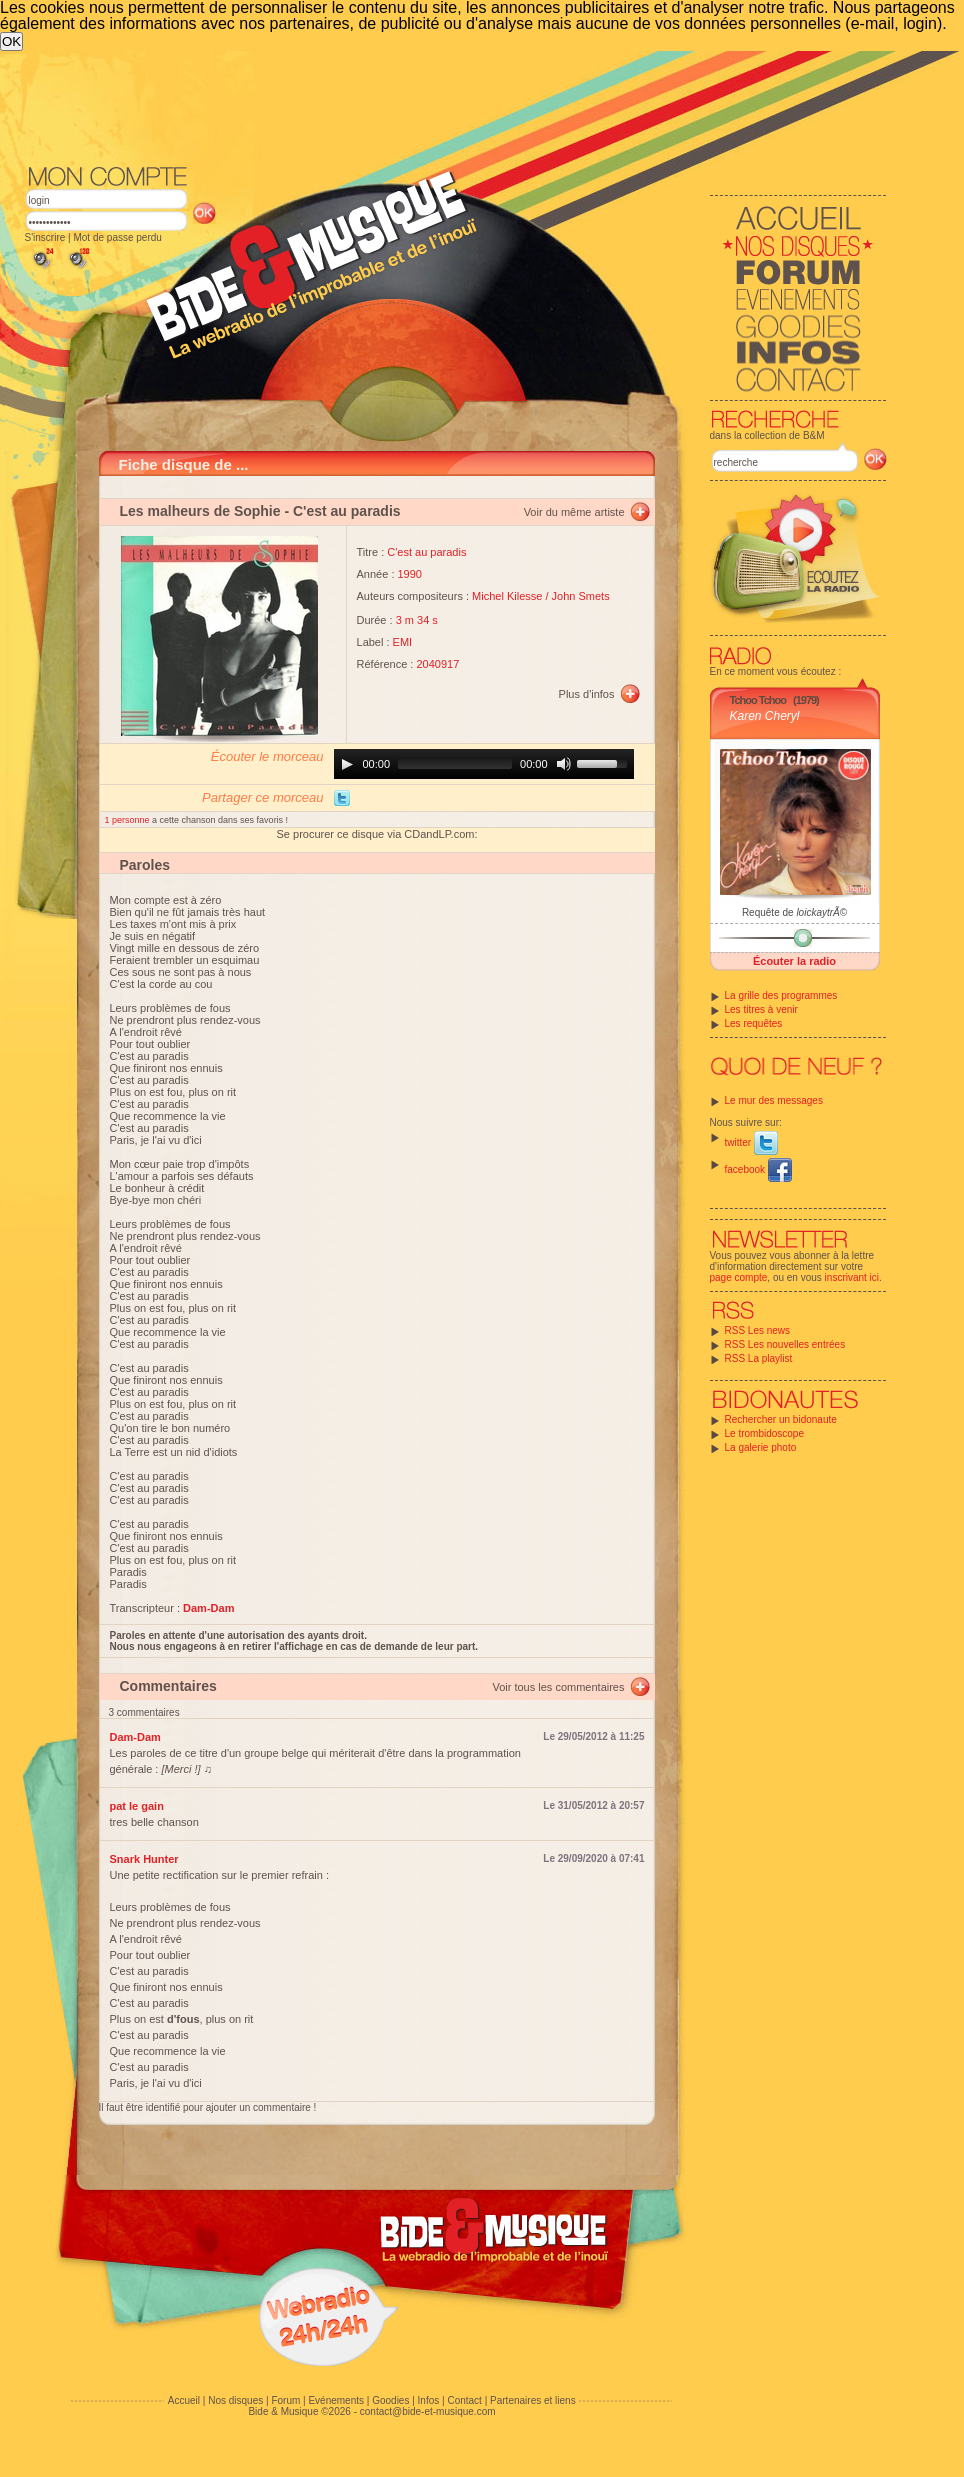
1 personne (129, 820)
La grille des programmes (781, 995)
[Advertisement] (430, 201)
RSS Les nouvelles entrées (785, 1344)
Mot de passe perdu (117, 237)
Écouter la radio (794, 961)
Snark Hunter (144, 1859)
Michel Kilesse (507, 596)
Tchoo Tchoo (758, 700)
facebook (758, 1169)
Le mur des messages (774, 1100)
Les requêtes (754, 1023)
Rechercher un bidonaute (781, 1419)
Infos (429, 2400)
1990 (410, 574)
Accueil (184, 2400)
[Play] (347, 764)
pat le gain (137, 1806)
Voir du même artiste (574, 512)
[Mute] (564, 764)
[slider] (455, 764)
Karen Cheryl (765, 716)
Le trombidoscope (765, 1433)
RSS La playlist (759, 1358)
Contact (464, 2400)
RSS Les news (758, 1330)
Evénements (336, 2400)
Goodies (390, 2400)
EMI (403, 642)
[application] (484, 764)
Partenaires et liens (533, 2400)
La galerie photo (761, 1447)
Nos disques (235, 2400)
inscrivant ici (852, 1277)
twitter (751, 1142)
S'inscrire (45, 237)
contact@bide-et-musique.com (428, 2411)
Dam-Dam (135, 1737)
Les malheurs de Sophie (200, 511)
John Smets (581, 596)
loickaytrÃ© (821, 912)
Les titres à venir (761, 1009)
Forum (285, 2400)
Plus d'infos (587, 694)
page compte (739, 1277)
